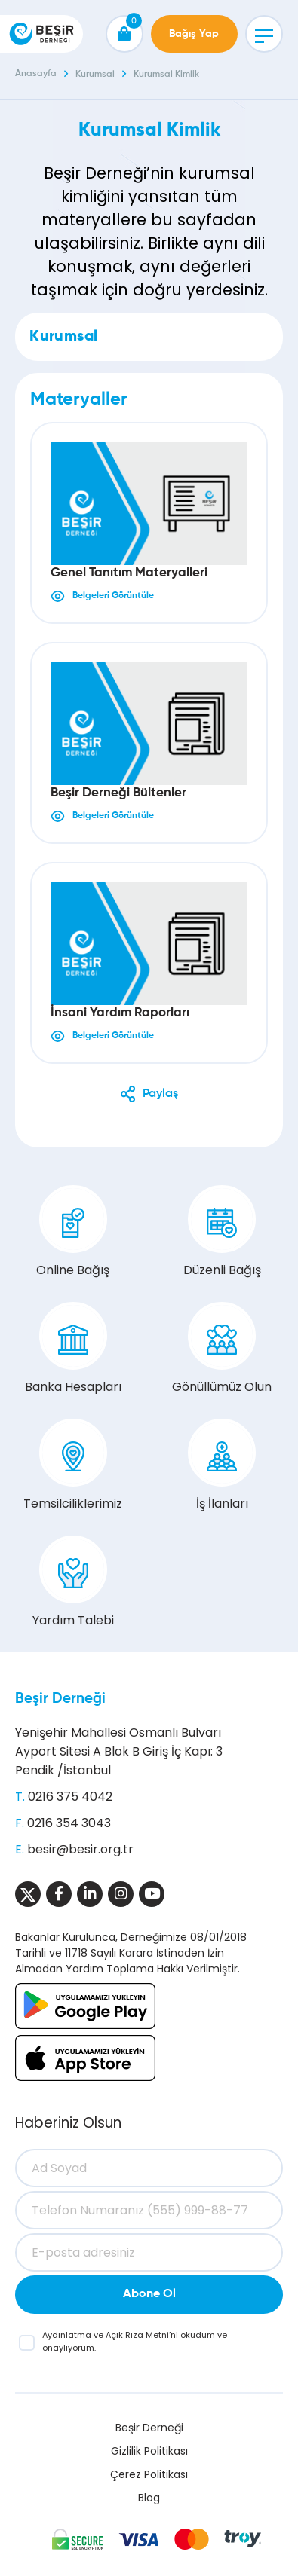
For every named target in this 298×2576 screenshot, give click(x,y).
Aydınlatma (68, 2335)
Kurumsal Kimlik (166, 74)
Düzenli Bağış (222, 1232)
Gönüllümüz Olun (222, 1348)
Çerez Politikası (149, 2474)
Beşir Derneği (60, 1698)
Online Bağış (72, 1232)
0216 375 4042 (70, 1796)
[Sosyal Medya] (28, 1894)
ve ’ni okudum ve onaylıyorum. (134, 2341)
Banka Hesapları (73, 1348)
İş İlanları (222, 1465)
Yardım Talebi (73, 1582)
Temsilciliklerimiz (72, 1465)
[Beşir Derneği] (41, 34)
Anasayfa (36, 73)
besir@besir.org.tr (80, 1849)
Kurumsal (95, 74)
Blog (149, 2497)
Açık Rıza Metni (137, 2335)
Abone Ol (149, 2294)
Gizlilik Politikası (149, 2450)
